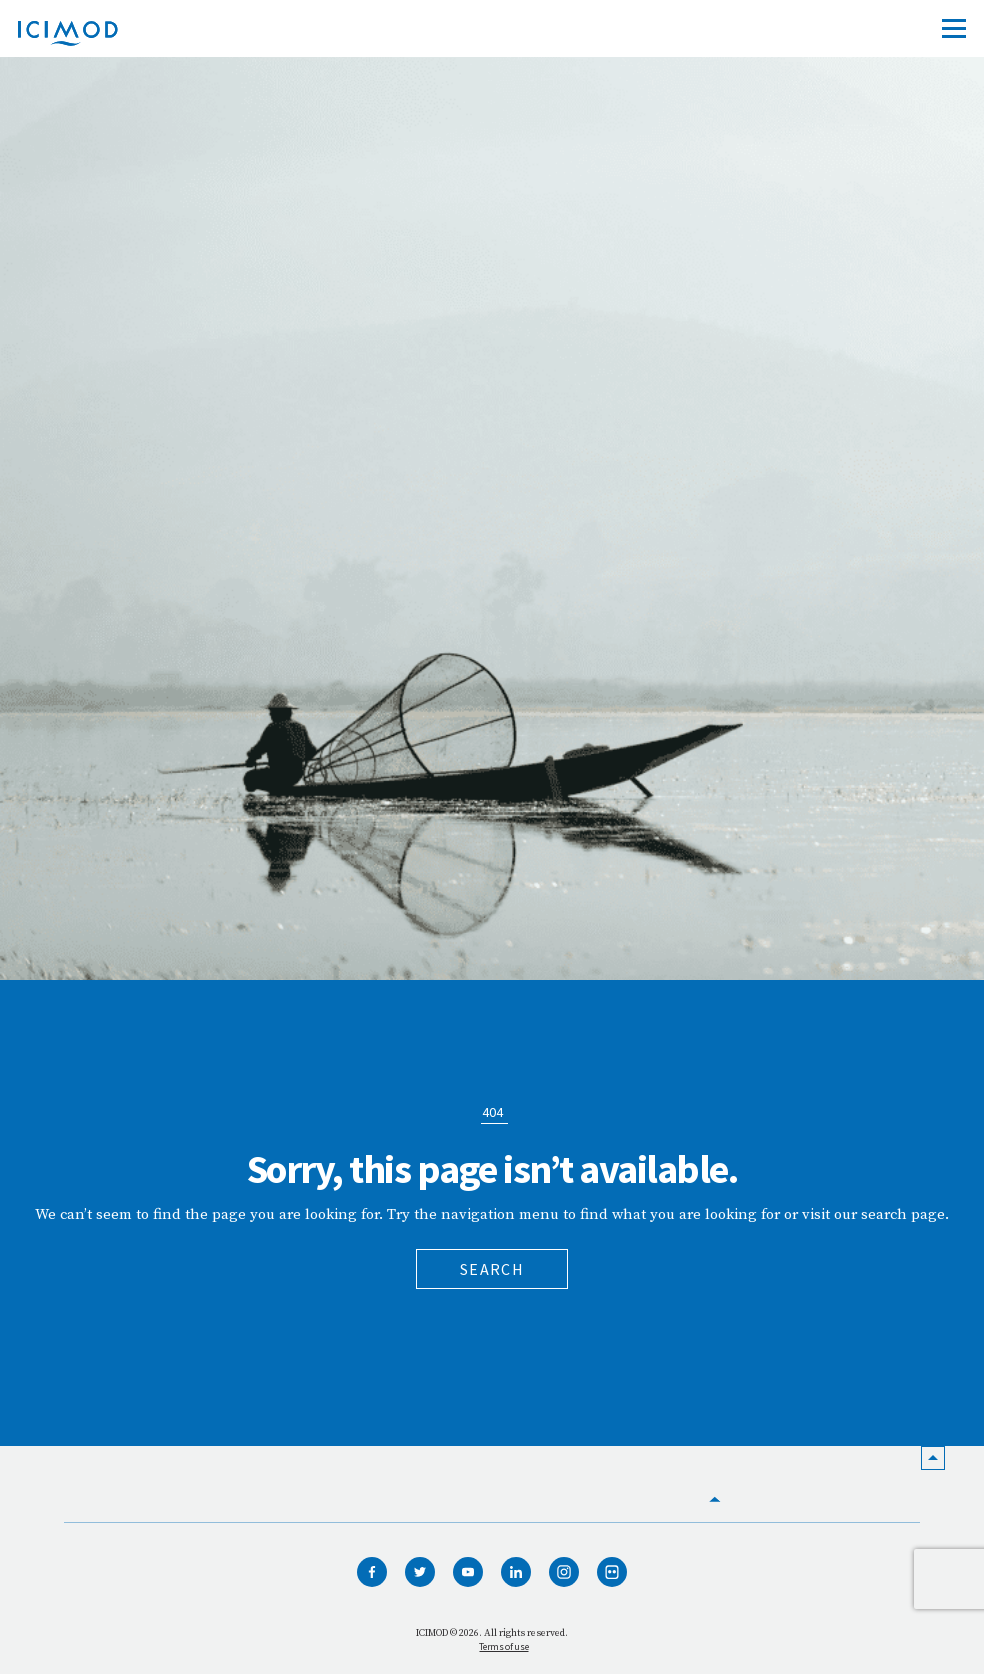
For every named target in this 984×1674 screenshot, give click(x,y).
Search (492, 1269)
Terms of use (503, 1646)
